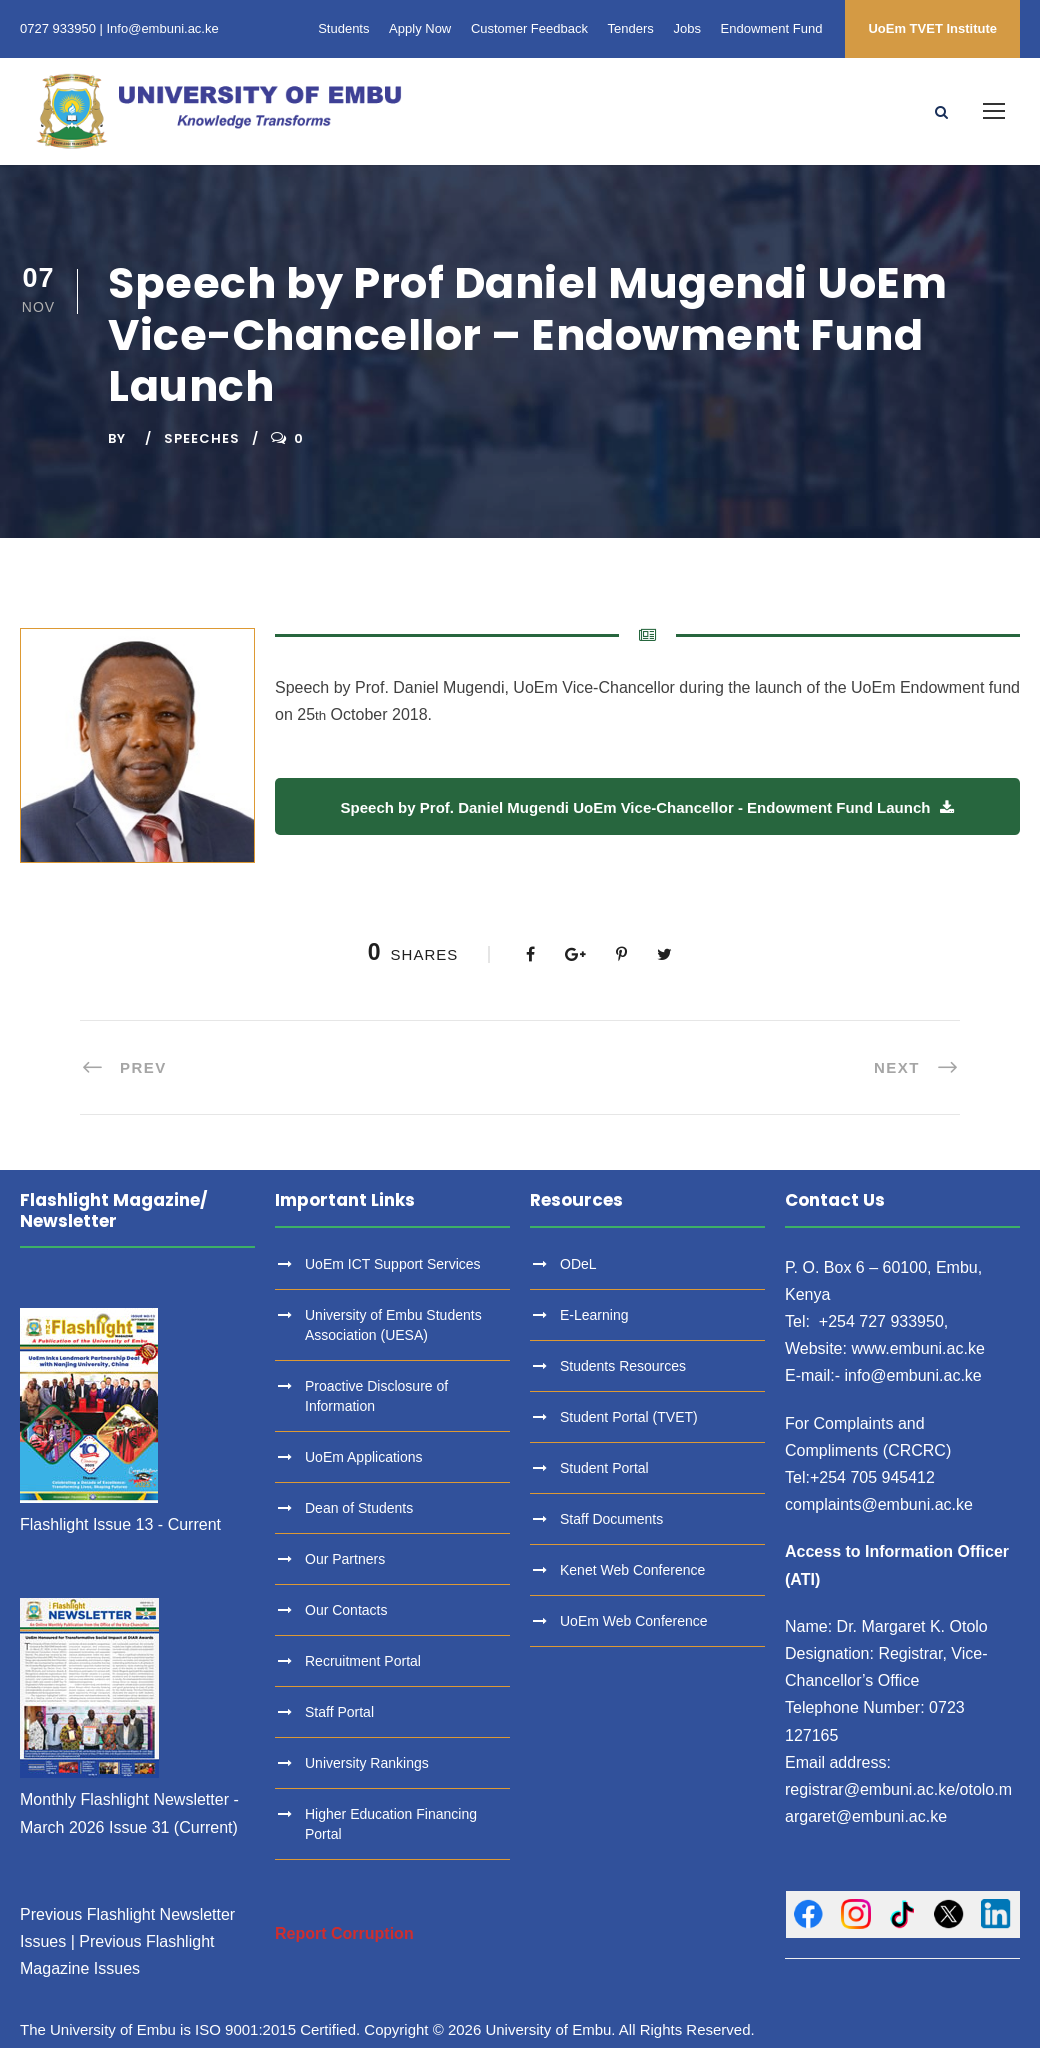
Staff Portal (339, 1712)
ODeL (578, 1264)
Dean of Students (359, 1508)
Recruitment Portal (363, 1661)
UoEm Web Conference (634, 1621)
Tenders (631, 28)
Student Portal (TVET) (629, 1417)
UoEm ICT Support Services (393, 1264)
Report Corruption (344, 1933)
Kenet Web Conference (632, 1570)
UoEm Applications (364, 1457)
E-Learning (594, 1315)
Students (343, 28)
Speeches (202, 438)
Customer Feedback (529, 28)
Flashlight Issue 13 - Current (120, 1524)
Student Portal (604, 1468)
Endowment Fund (772, 28)
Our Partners (345, 1559)
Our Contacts (346, 1610)
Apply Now (420, 28)
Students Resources (623, 1366)
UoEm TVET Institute (932, 28)
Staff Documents (611, 1519)
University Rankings (367, 1763)
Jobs (686, 28)
